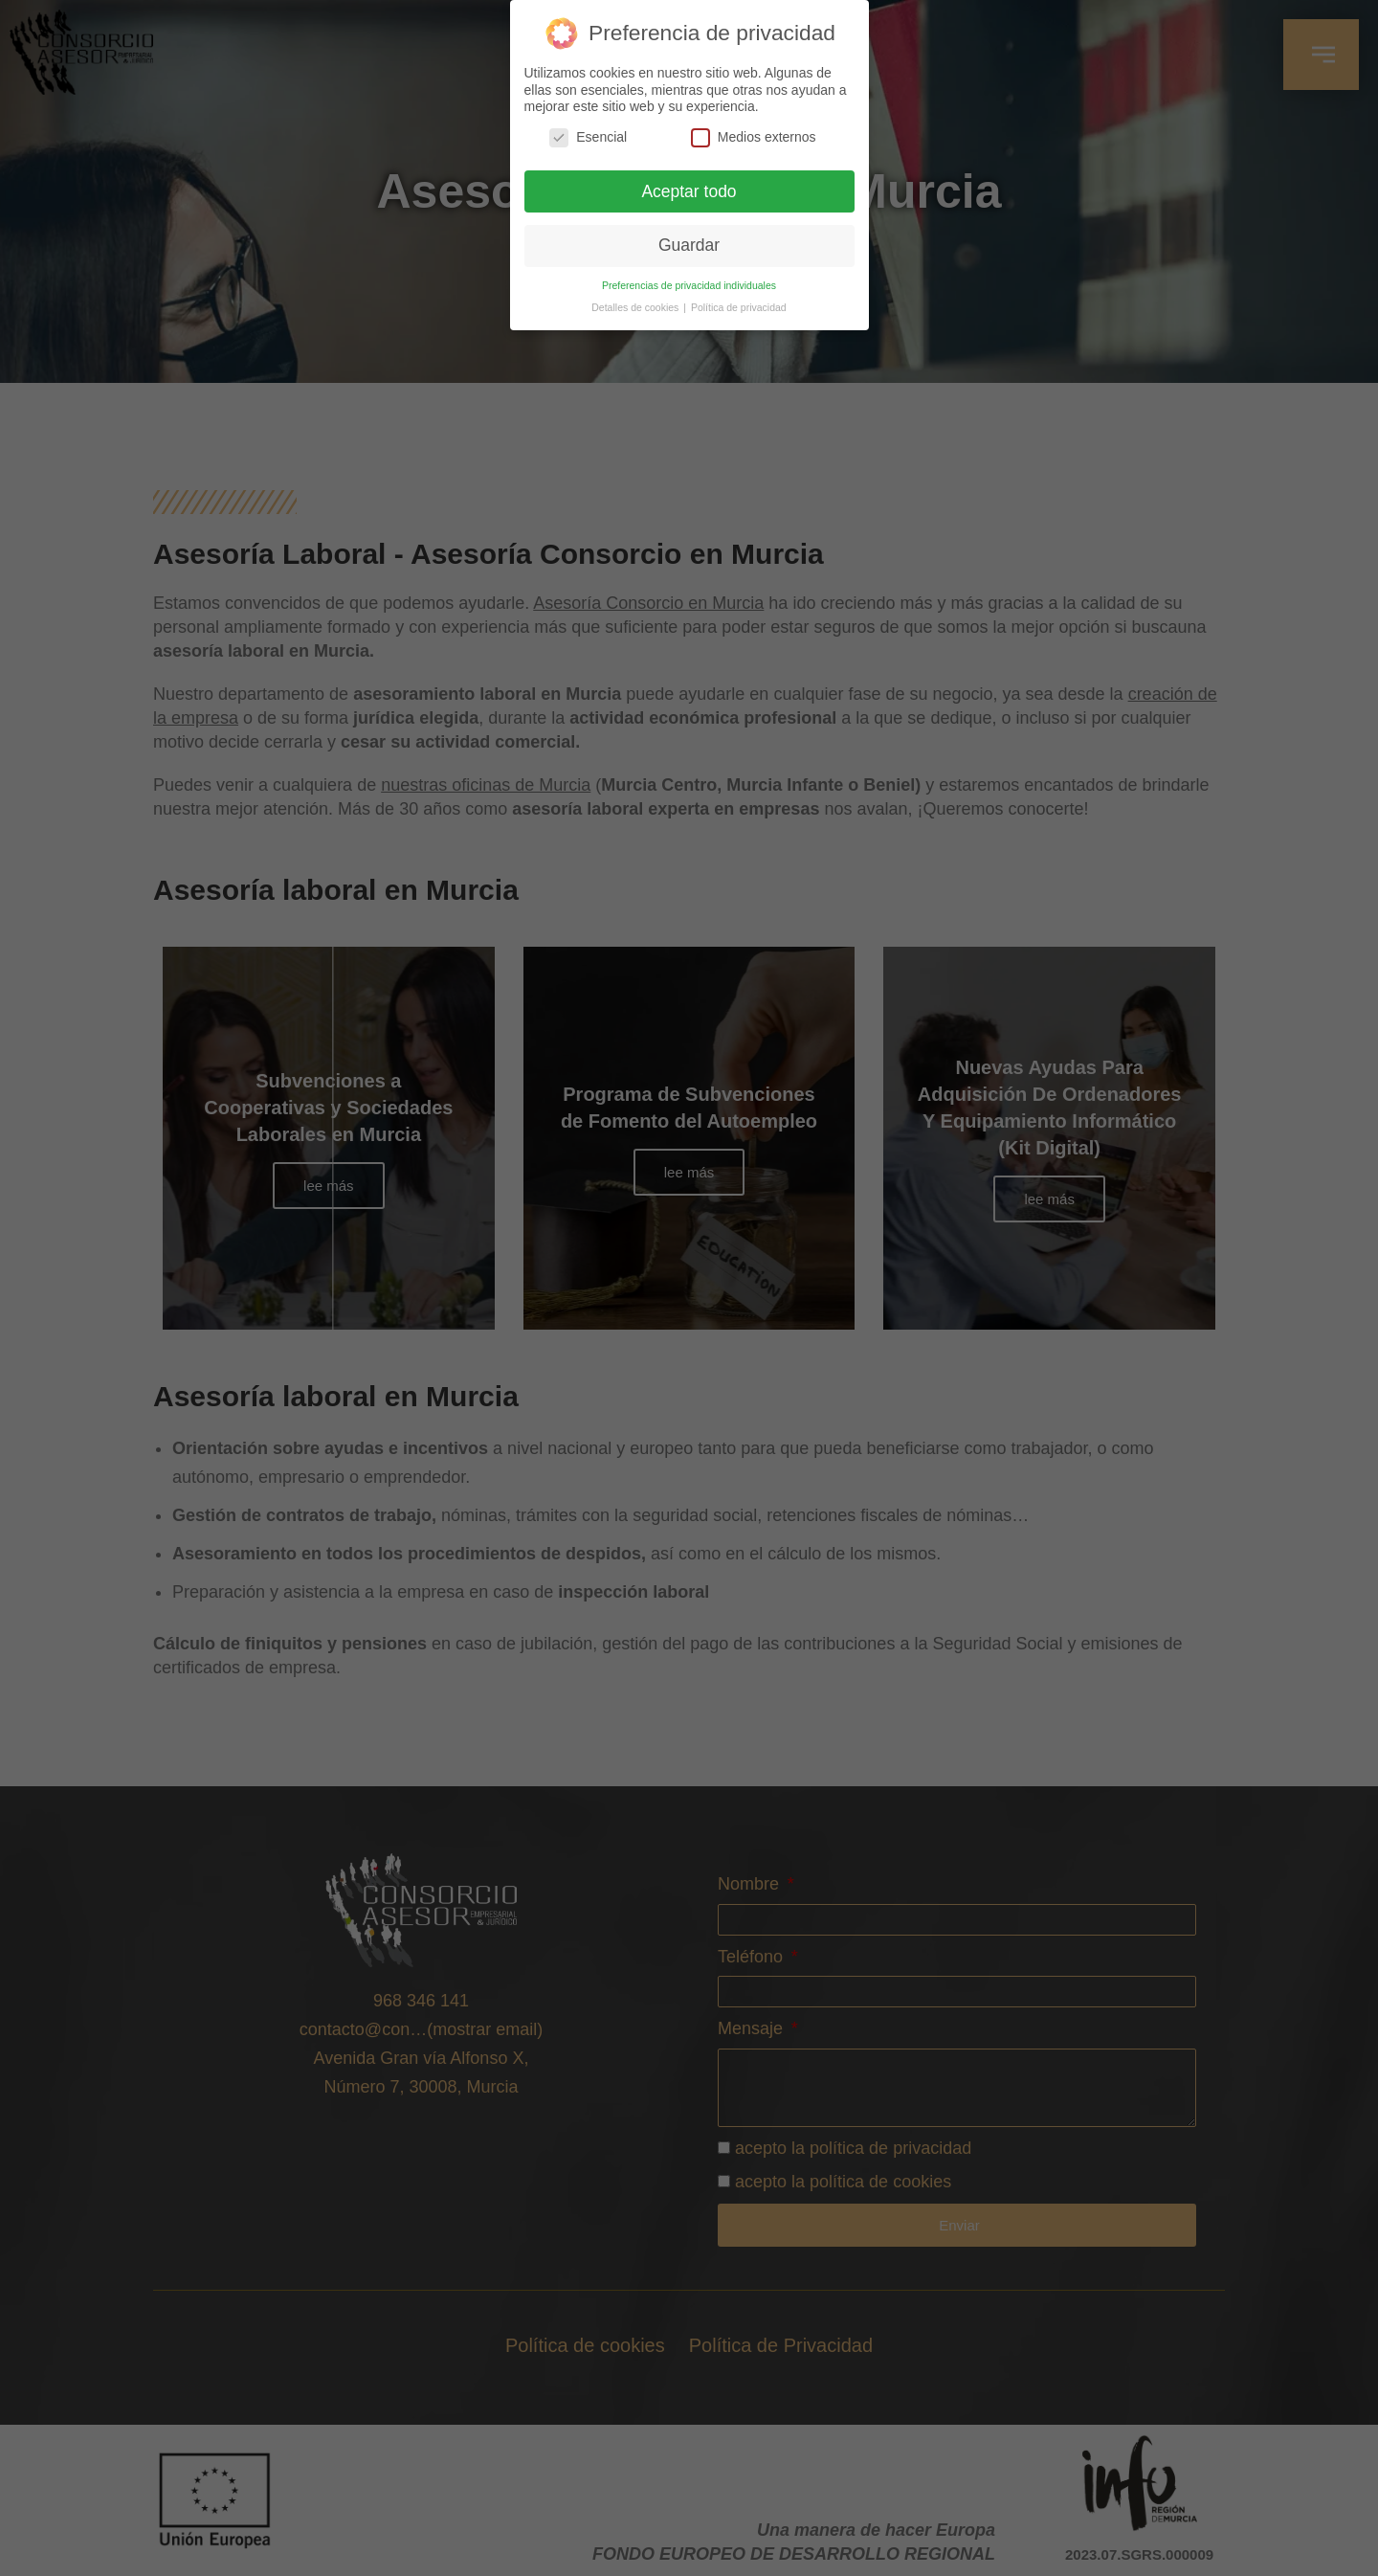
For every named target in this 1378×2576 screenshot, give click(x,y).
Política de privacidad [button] (739, 307)
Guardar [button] (689, 245)
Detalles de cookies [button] (636, 307)
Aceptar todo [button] (688, 191)
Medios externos (753, 137)
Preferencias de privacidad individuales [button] (689, 285)
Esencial (588, 137)
